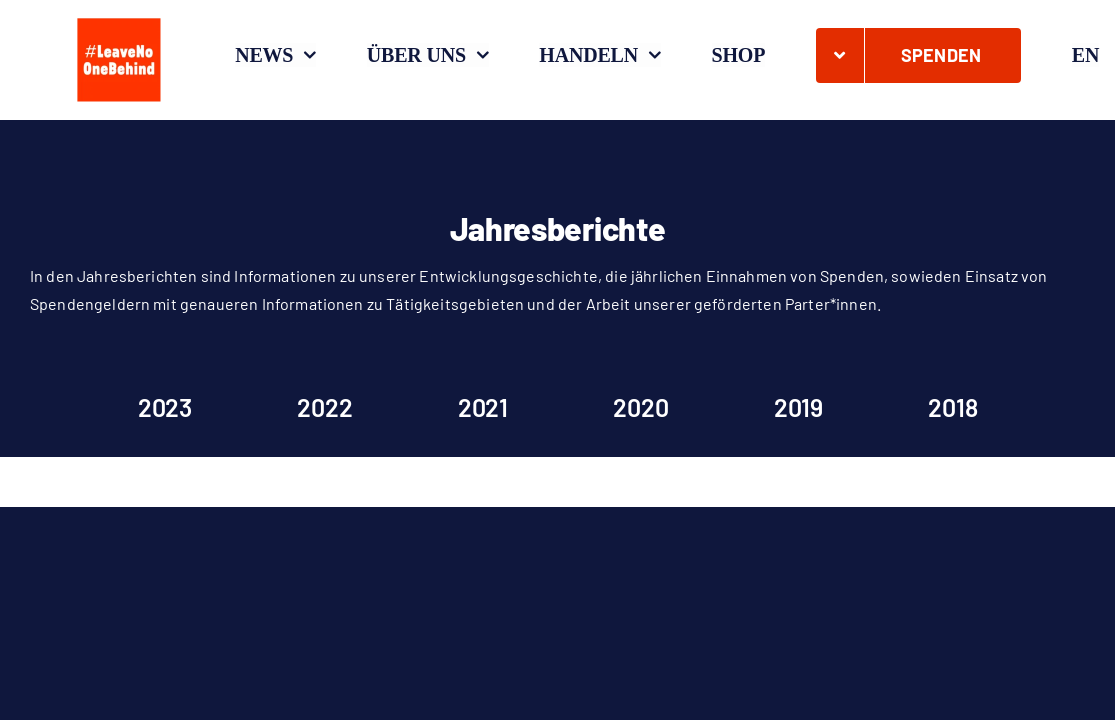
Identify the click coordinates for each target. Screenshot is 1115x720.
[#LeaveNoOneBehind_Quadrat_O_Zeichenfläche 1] (119, 17)
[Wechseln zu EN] (1085, 55)
